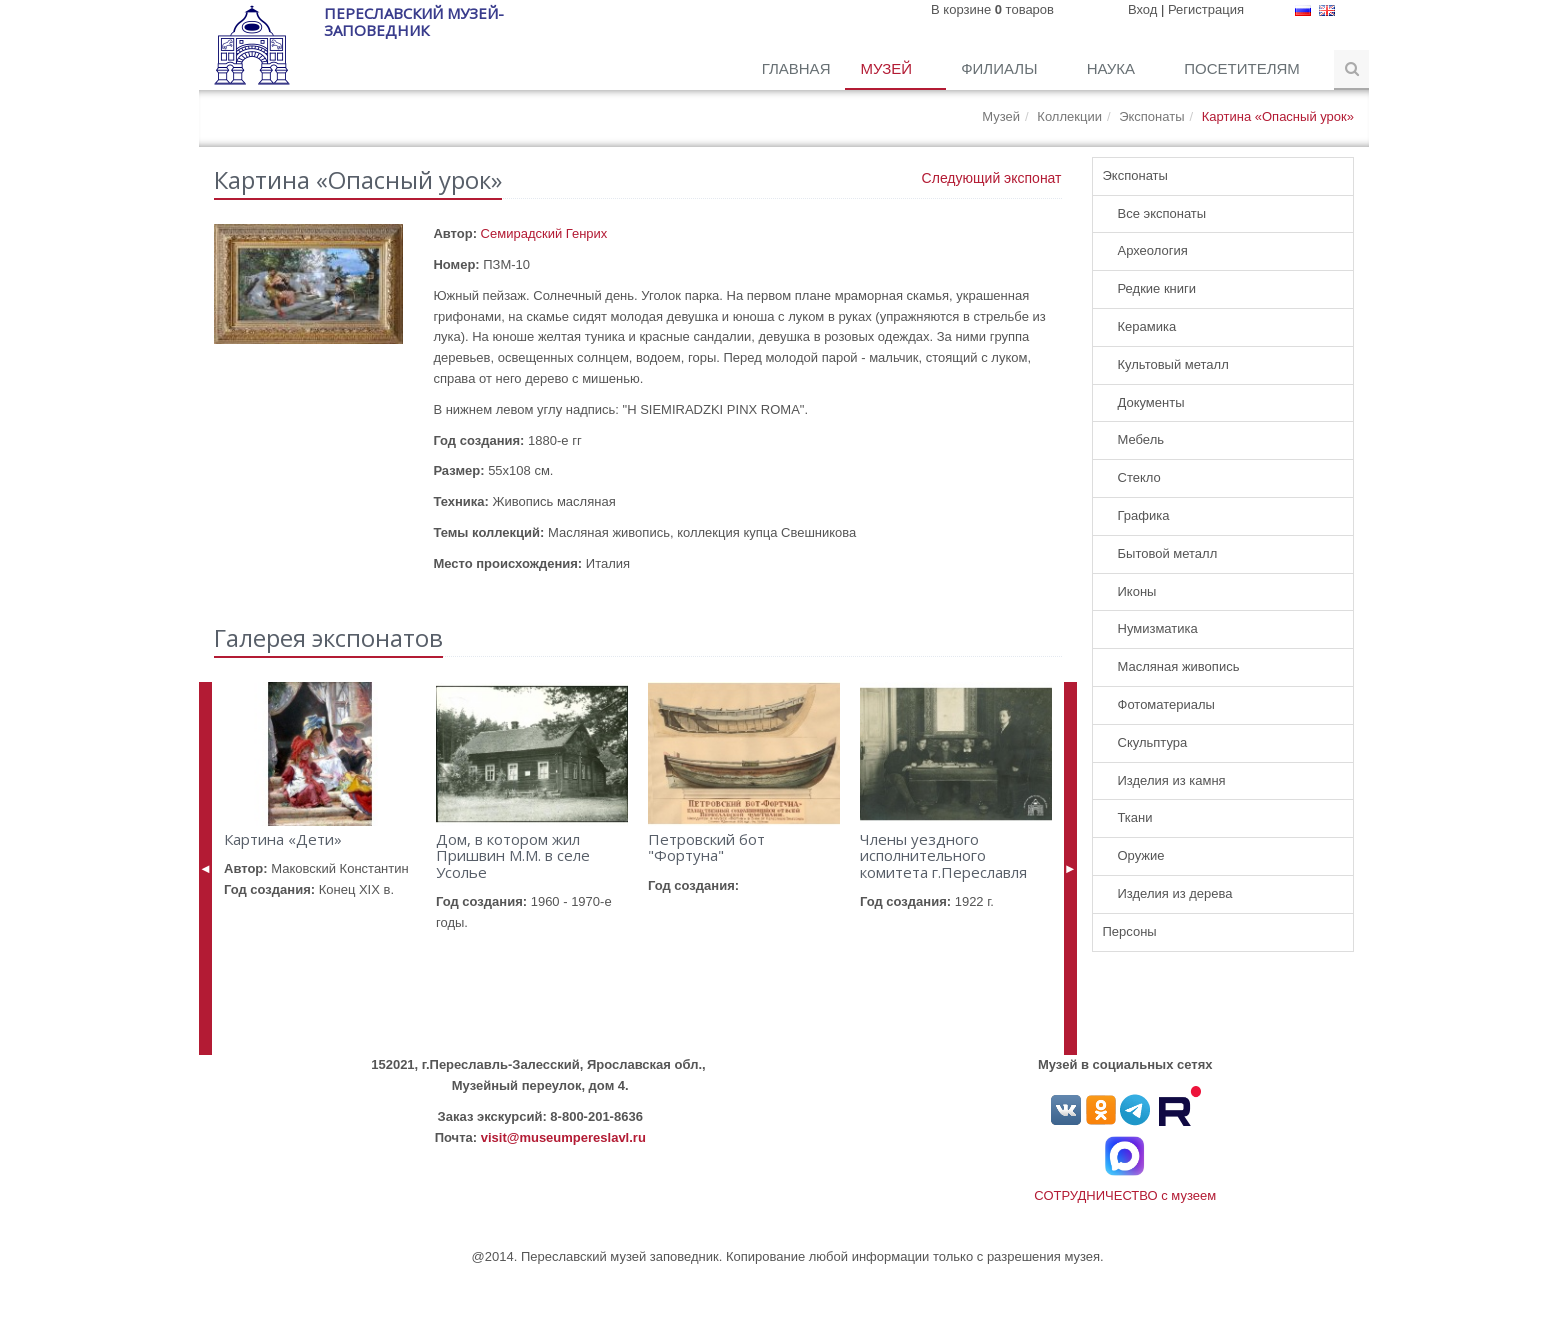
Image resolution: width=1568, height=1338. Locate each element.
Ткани (1135, 817)
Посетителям (1244, 68)
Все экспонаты (1162, 213)
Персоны (1130, 931)
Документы (1151, 402)
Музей (888, 68)
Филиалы (1001, 68)
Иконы (1137, 591)
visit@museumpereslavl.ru (563, 1137)
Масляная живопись (1179, 666)
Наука (1113, 68)
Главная (796, 68)
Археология (1153, 250)
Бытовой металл (1168, 553)
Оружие (1141, 855)
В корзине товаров (992, 9)
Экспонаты (1151, 116)
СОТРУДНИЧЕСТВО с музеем (1125, 1195)
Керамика (1147, 326)
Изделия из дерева (1175, 893)
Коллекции (1069, 116)
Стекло (1139, 477)
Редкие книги (1157, 288)
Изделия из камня (1172, 780)
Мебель (1141, 439)
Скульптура (1153, 742)
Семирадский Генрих (544, 233)
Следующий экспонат (992, 178)
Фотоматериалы (1166, 704)
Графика (1144, 515)
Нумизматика (1158, 628)
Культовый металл (1173, 364)
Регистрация (1206, 9)
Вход (1142, 9)
